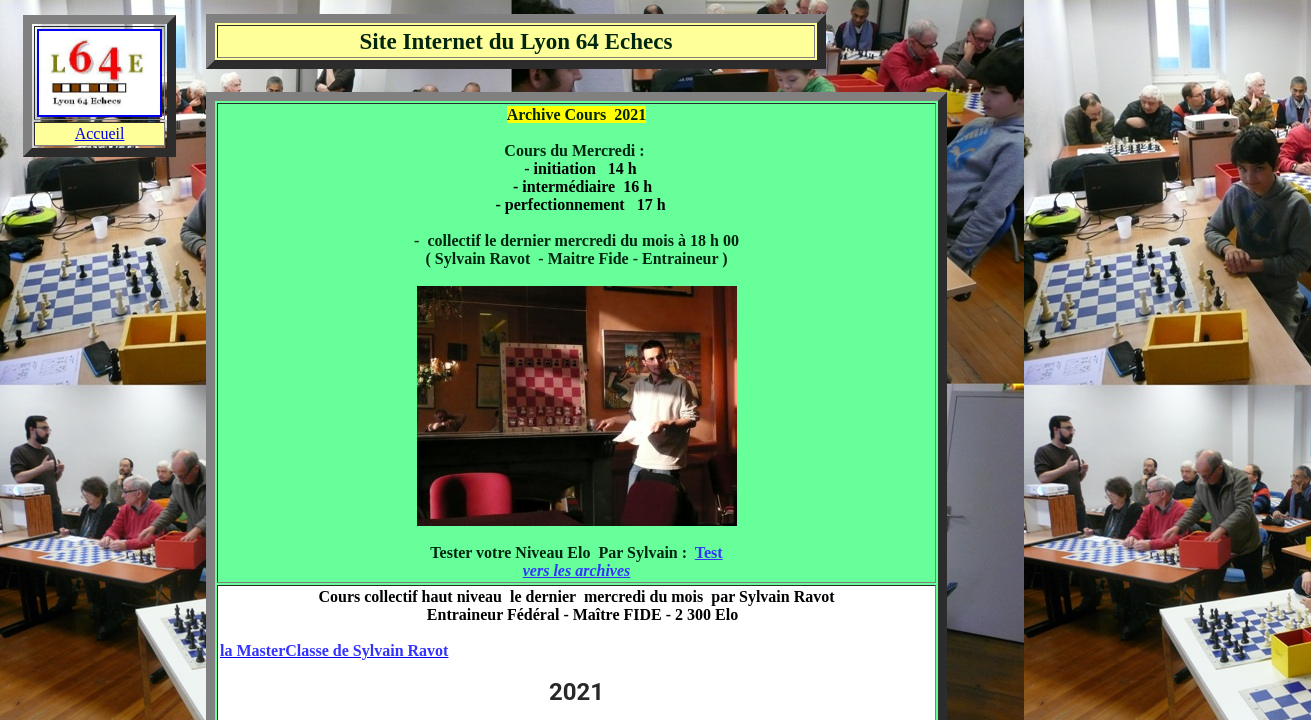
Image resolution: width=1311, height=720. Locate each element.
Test (709, 552)
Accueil (100, 133)
